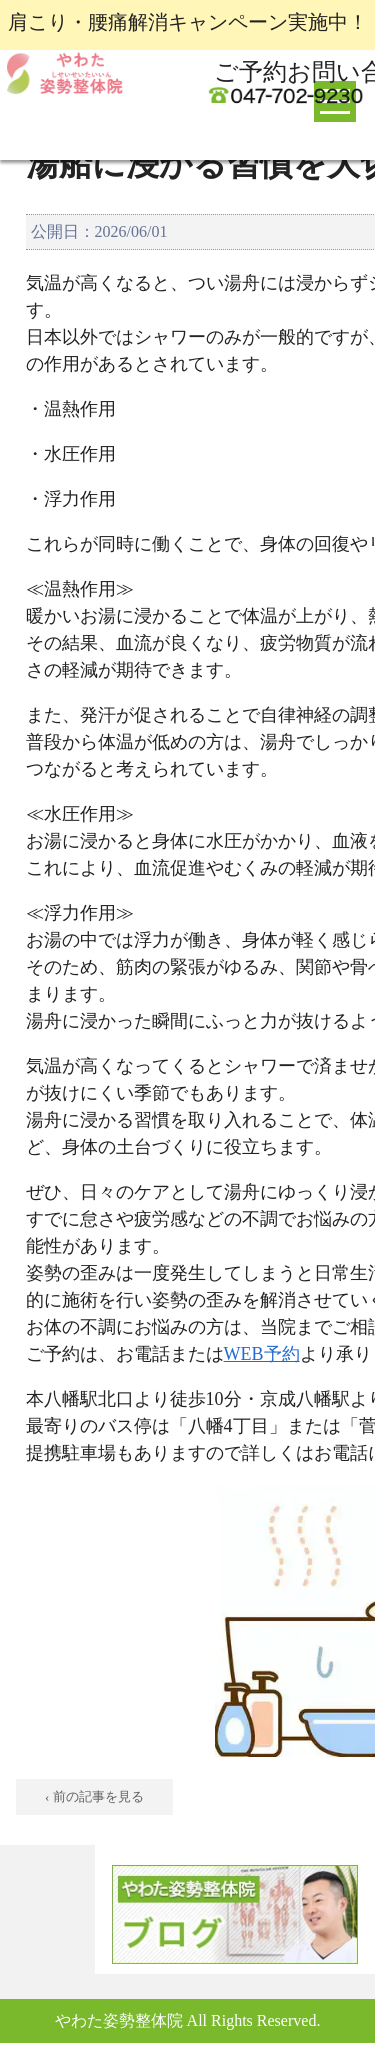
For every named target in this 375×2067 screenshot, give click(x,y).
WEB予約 (262, 1354)
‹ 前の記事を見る (94, 1796)
